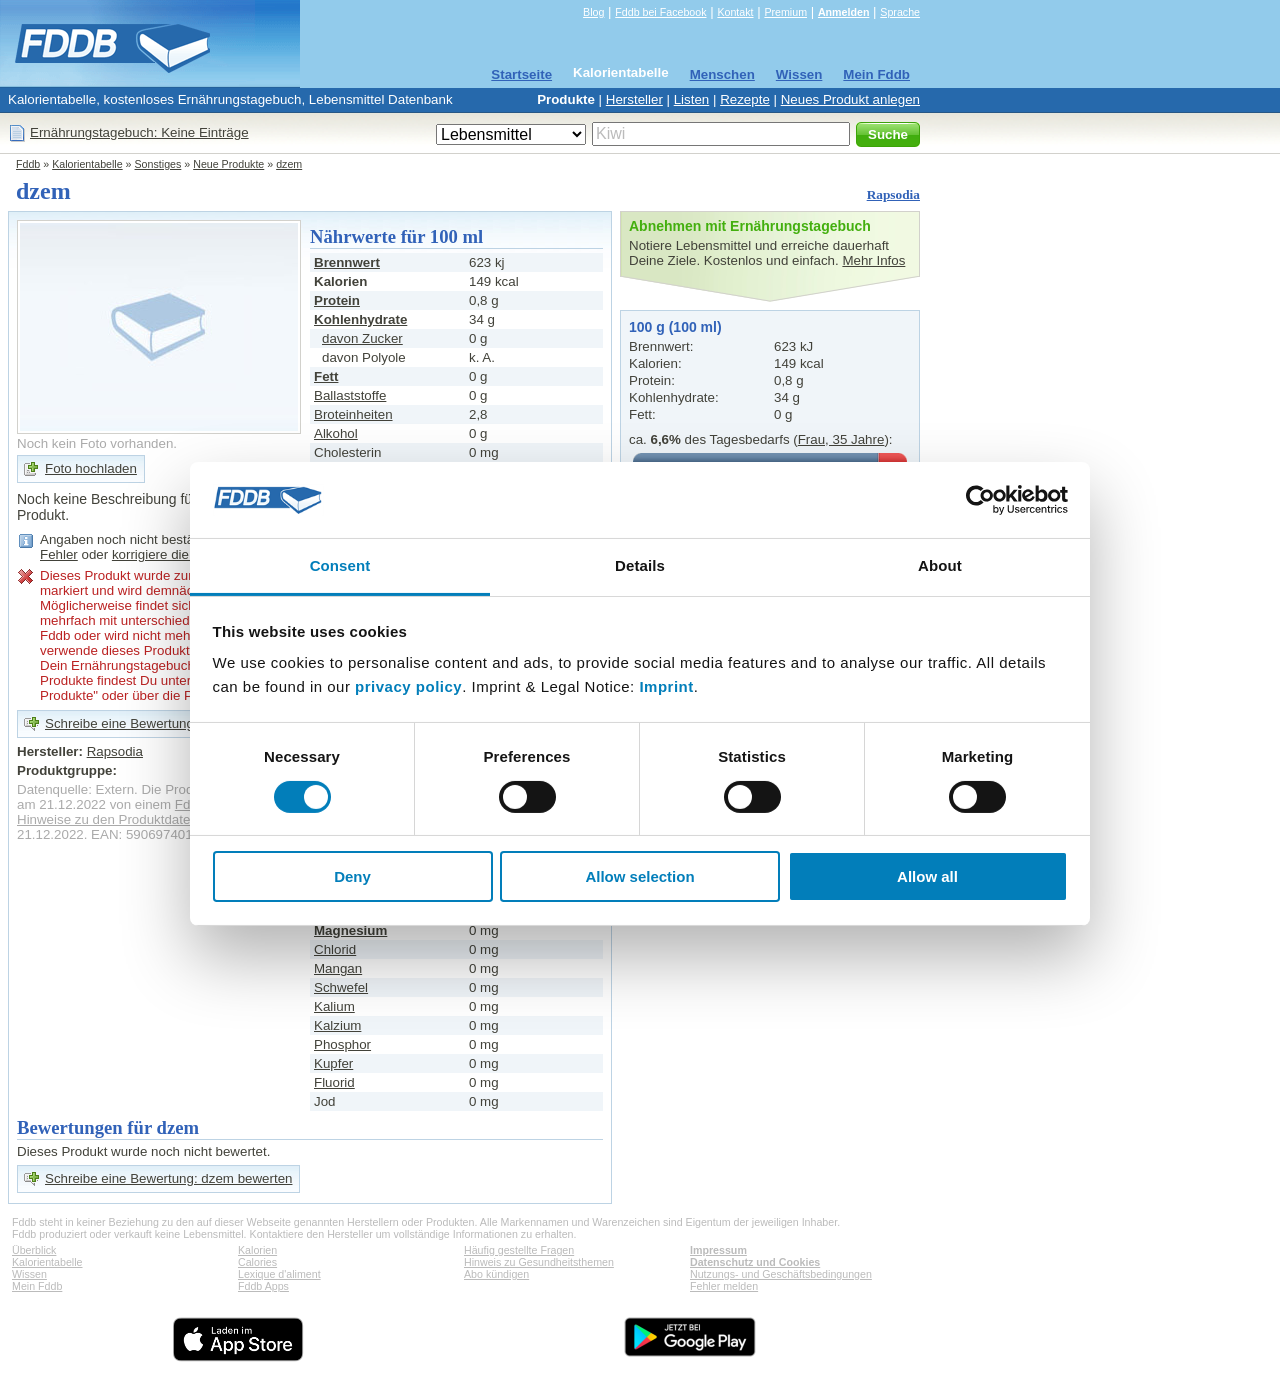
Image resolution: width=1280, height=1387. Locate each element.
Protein (337, 300)
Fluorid (334, 1082)
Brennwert (347, 262)
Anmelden (844, 12)
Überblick (34, 1250)
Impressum (718, 1250)
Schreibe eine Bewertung (119, 723)
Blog (593, 12)
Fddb (28, 164)
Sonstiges (158, 164)
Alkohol (336, 433)
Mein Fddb (876, 74)
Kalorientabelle (621, 72)
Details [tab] (640, 565)
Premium (785, 12)
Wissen (799, 74)
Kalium (334, 1006)
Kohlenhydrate (360, 319)
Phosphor (342, 1044)
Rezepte (745, 99)
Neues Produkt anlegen (850, 99)
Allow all (927, 876)
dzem (289, 164)
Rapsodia (893, 194)
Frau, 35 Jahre (841, 439)
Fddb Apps (263, 1286)
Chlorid (335, 949)
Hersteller (634, 99)
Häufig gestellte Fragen (519, 1250)
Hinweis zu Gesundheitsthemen (539, 1262)
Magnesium (350, 930)
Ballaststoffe (350, 395)
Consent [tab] (340, 565)
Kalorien (257, 1250)
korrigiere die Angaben (178, 554)
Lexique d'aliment (279, 1274)
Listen (692, 99)
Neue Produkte (228, 164)
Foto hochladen (91, 468)
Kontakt (735, 12)
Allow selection (639, 876)
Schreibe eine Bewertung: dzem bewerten (168, 1178)
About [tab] (940, 565)
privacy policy (408, 686)
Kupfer (333, 1063)
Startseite (521, 74)
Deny (352, 876)
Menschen (722, 74)
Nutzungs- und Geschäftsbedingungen (781, 1274)
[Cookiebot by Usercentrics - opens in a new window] (980, 500)
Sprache (900, 12)
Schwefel (341, 987)
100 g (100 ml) (675, 327)
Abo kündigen (496, 1274)
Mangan (338, 968)
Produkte (566, 99)
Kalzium (337, 1025)
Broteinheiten (353, 414)
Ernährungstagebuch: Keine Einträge (139, 132)
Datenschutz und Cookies (755, 1262)
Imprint (666, 686)
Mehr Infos (873, 260)
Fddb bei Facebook (660, 12)
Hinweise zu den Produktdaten (107, 819)
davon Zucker (362, 338)
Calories (257, 1262)
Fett (326, 376)
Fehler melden (724, 1286)
